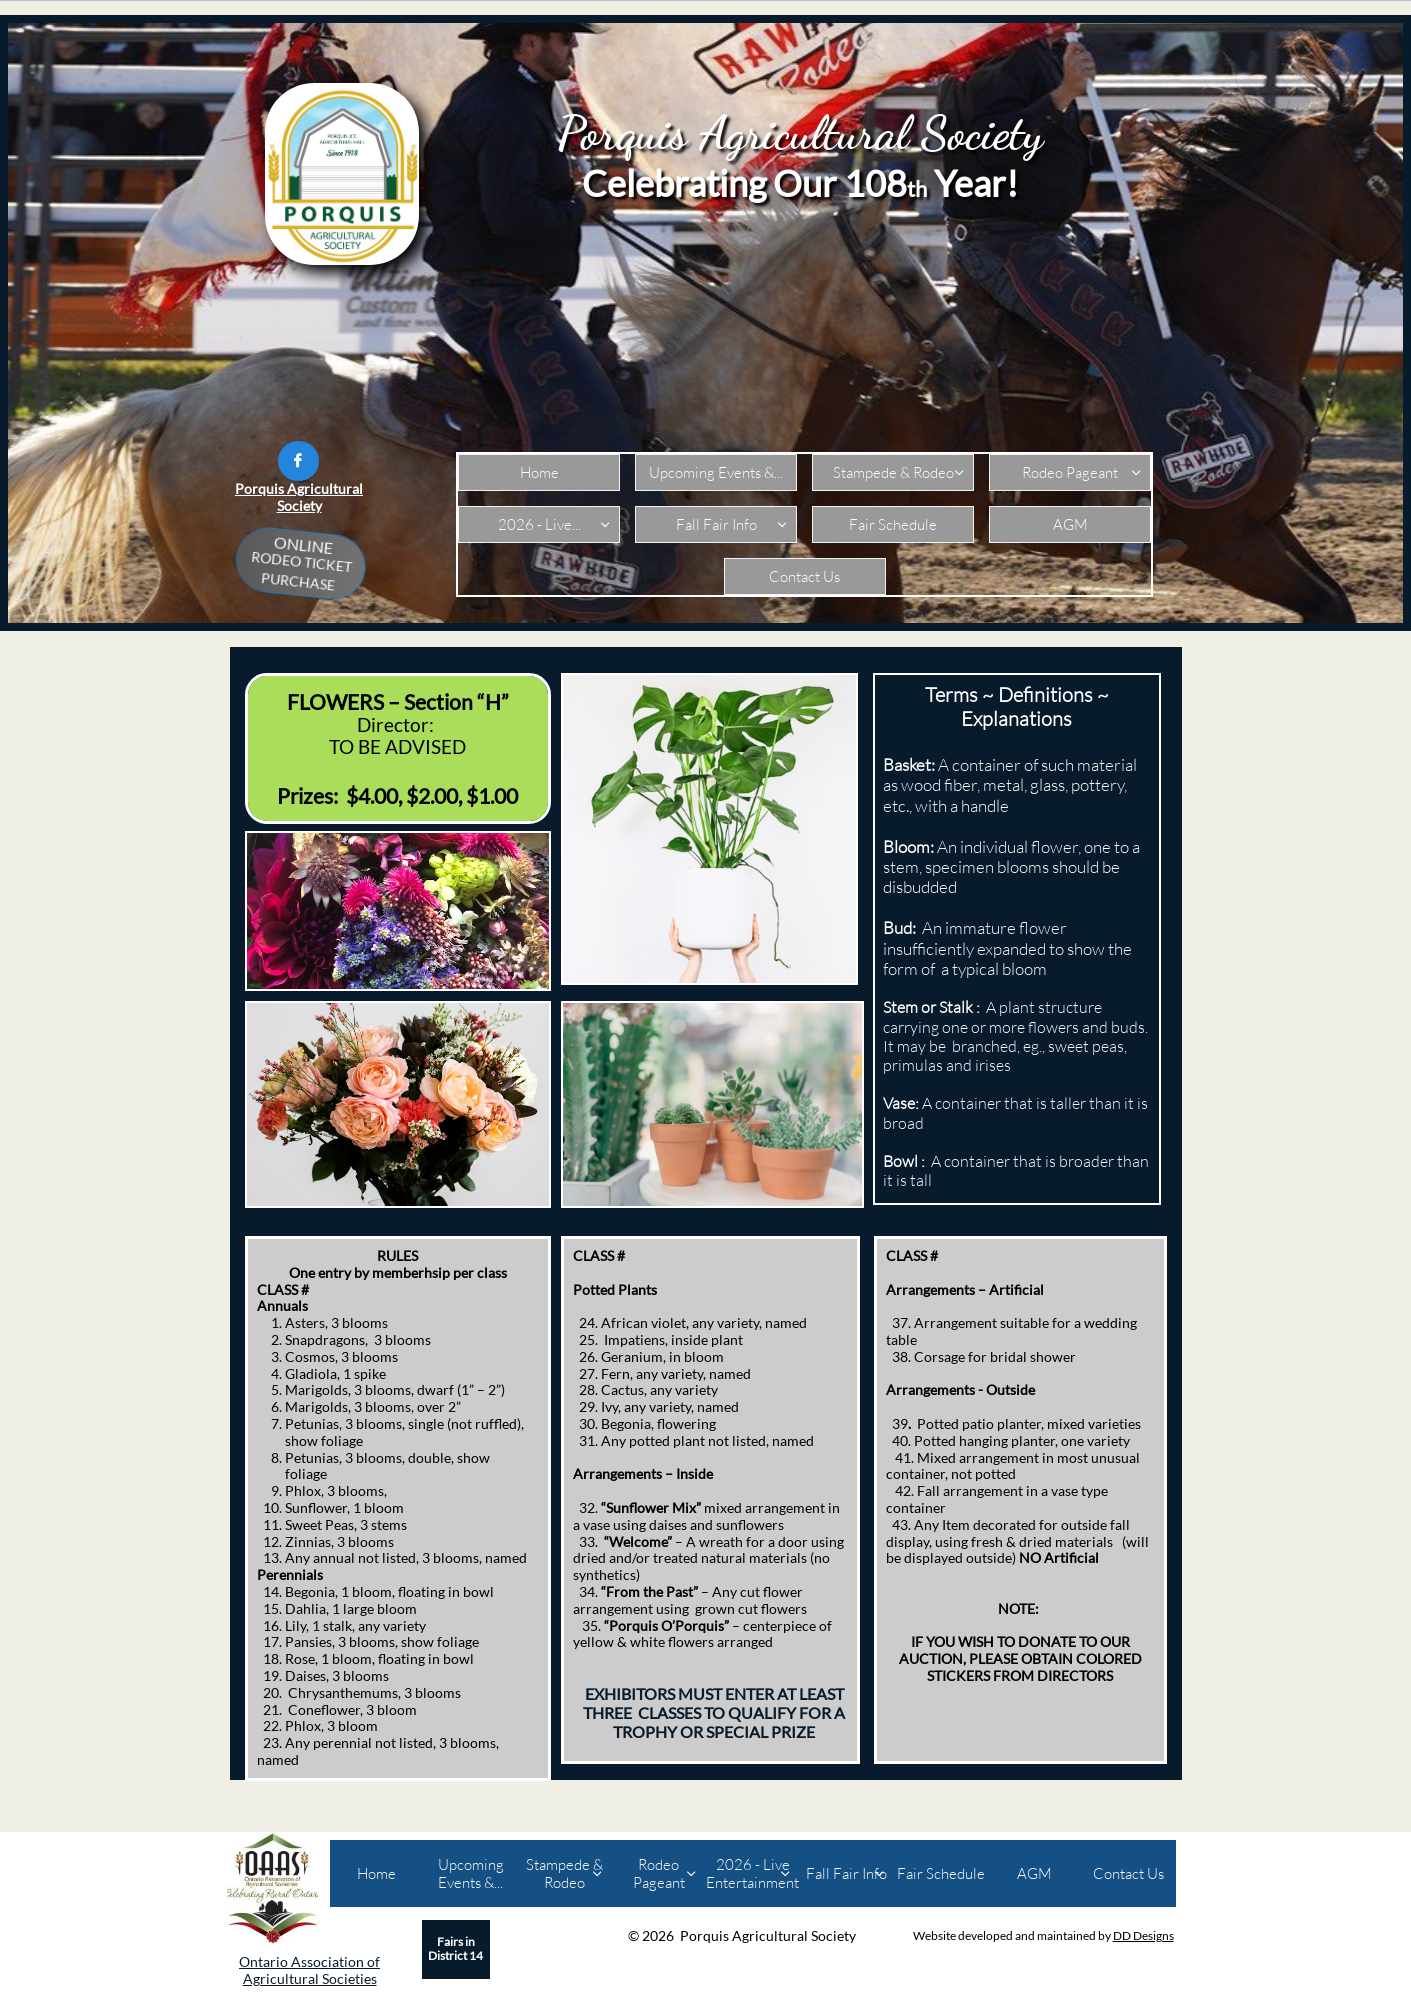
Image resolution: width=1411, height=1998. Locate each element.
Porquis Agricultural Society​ (299, 497)
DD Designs (1143, 1935)
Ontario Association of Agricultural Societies (309, 1970)
